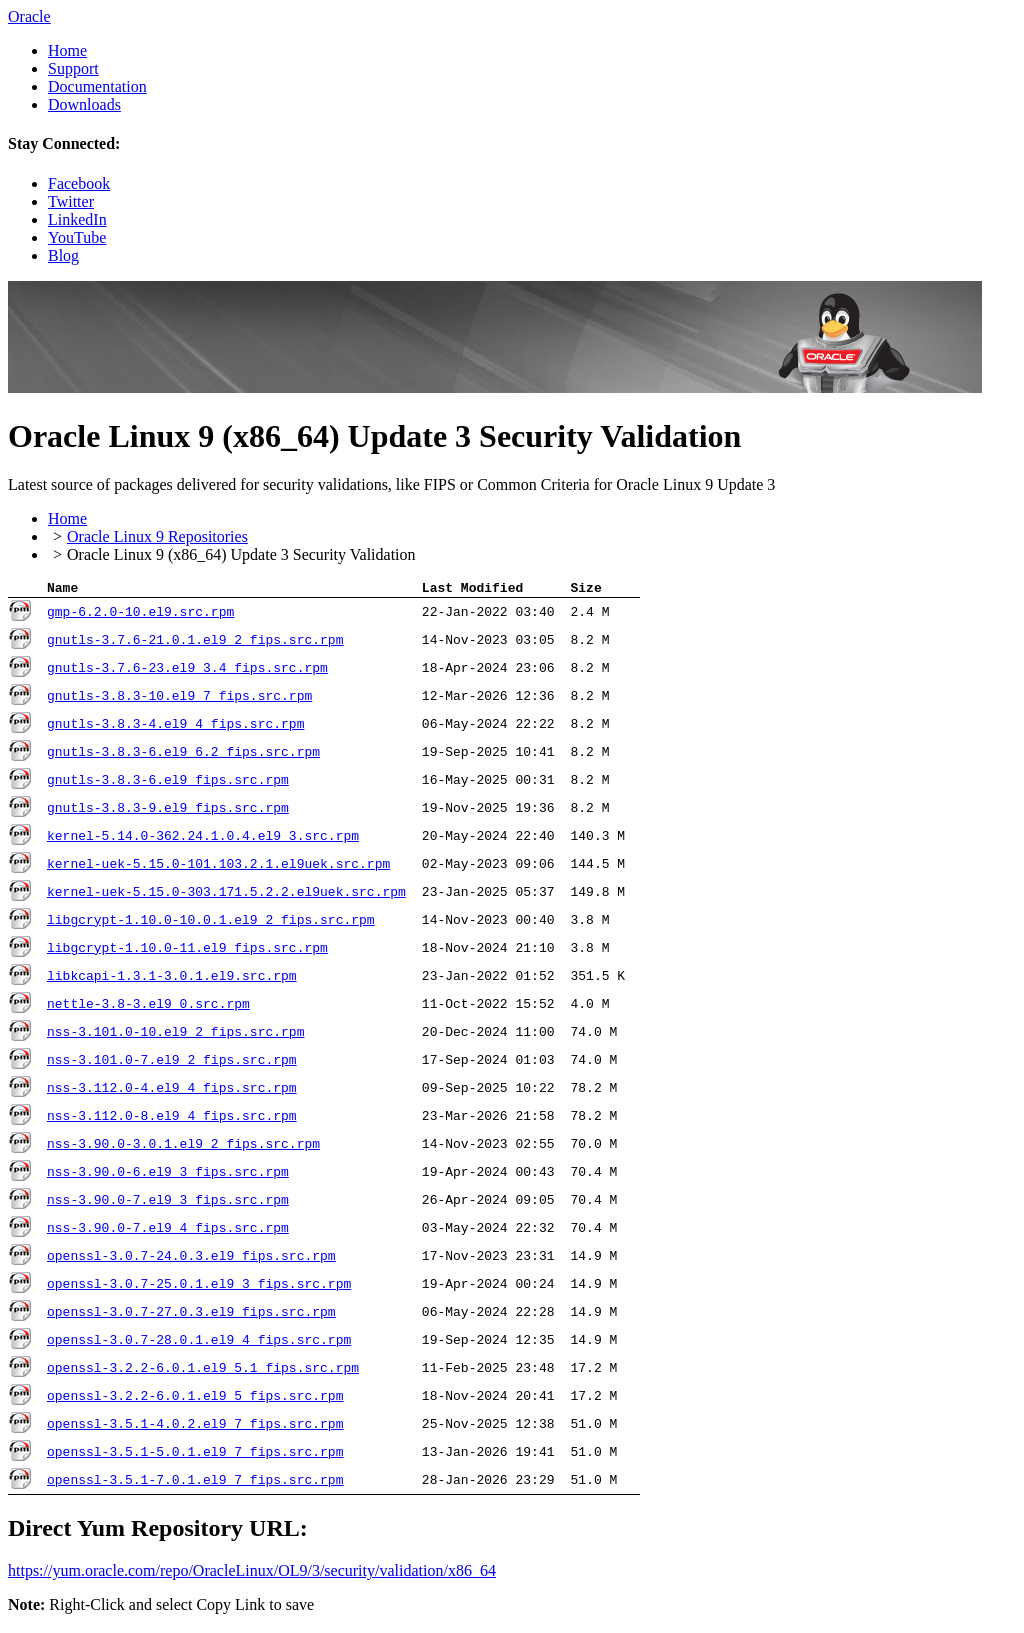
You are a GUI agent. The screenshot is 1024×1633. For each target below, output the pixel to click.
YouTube (77, 237)
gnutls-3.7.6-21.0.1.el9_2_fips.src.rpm (195, 643)
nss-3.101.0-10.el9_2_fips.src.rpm (175, 1035)
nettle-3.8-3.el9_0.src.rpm (148, 1007)
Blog (63, 255)
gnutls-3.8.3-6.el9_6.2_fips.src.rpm (183, 755)
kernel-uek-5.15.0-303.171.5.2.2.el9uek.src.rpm (226, 895)
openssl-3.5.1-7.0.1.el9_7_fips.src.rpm (195, 1483)
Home (67, 50)
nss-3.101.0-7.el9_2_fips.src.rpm (172, 1063)
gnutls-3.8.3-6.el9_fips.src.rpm (168, 783)
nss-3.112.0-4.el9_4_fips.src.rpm (172, 1091)
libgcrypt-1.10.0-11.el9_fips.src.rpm (187, 951)
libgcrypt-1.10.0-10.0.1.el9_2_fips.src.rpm (211, 923)
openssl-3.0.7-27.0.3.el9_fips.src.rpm (191, 1315)
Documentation (97, 86)
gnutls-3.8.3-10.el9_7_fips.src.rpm (179, 699)
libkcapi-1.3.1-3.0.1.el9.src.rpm (172, 979)
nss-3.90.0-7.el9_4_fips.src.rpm (168, 1231)
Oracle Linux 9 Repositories (157, 536)
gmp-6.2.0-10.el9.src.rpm (140, 615)
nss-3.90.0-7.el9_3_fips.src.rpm (168, 1203)
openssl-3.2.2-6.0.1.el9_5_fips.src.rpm (195, 1399)
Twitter (71, 201)
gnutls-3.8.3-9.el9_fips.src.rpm (168, 811)
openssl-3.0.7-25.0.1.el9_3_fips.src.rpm (199, 1287)
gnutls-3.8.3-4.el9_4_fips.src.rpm (175, 727)
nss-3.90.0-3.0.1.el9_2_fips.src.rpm (183, 1147)
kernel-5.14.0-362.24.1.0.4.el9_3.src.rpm (203, 839)
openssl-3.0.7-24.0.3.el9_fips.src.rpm (191, 1259)
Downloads (84, 104)
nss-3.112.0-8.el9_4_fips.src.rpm (172, 1119)
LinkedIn (77, 219)
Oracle (29, 16)
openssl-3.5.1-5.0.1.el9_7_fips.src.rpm (195, 1455)
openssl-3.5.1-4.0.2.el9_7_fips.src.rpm (195, 1427)
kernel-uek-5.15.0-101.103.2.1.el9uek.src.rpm (218, 867)
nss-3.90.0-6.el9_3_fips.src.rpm (168, 1175)
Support (73, 68)
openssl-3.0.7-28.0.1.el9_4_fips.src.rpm (199, 1343)
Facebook (79, 183)
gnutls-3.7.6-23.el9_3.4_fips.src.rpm (187, 671)
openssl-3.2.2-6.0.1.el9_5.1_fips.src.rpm (203, 1371)
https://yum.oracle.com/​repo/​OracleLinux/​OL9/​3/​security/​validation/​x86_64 (252, 1573)
